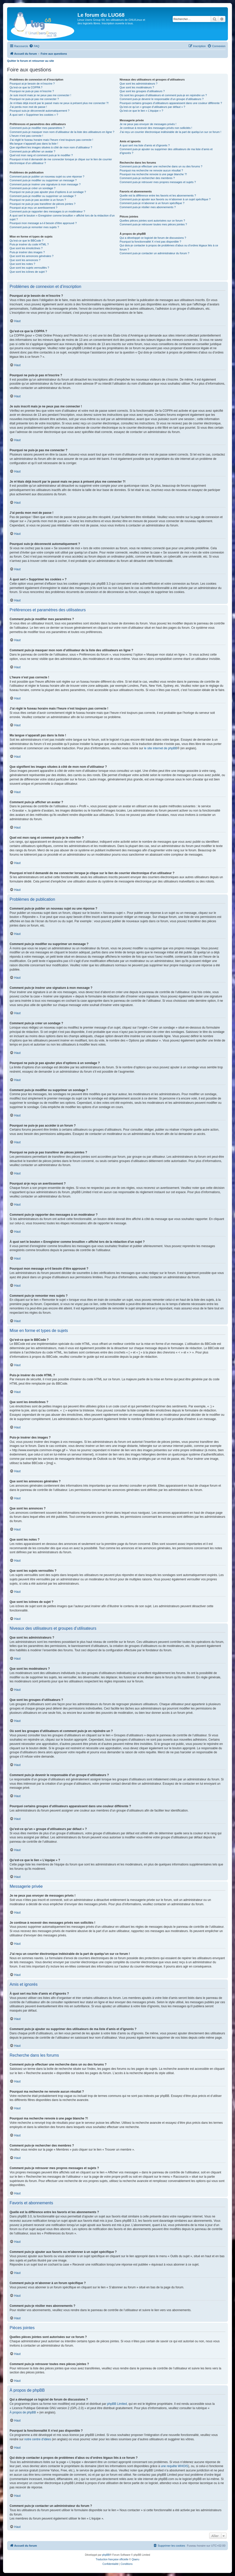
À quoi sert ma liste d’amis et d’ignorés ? (145, 145)
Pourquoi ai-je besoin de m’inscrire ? (32, 83)
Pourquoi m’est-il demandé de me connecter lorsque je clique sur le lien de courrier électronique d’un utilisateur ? (61, 161)
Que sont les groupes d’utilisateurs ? (142, 91)
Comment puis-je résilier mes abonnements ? (148, 207)
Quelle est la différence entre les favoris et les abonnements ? (158, 195)
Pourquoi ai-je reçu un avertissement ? (33, 207)
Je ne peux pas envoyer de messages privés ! (148, 124)
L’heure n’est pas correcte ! (26, 135)
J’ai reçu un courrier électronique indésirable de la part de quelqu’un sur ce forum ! (170, 131)
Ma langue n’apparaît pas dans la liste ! (34, 143)
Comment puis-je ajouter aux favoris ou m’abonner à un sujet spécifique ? (165, 199)
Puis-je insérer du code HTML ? (29, 244)
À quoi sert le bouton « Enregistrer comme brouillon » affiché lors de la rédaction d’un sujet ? (62, 217)
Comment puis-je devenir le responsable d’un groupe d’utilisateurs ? (162, 99)
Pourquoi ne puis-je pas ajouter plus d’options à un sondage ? (48, 191)
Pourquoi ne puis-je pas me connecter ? (34, 99)
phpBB (106, 2554)
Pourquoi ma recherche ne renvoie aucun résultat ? (151, 170)
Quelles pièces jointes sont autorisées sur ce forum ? (152, 220)
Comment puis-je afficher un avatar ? (32, 151)
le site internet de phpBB (160, 748)
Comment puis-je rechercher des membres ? (147, 178)
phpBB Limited (117, 2404)
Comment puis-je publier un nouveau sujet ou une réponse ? (47, 176)
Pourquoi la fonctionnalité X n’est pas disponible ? (150, 241)
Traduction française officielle (112, 2559)
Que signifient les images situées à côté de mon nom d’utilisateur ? (51, 147)
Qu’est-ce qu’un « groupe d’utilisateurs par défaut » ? (152, 106)
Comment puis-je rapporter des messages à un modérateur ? (47, 211)
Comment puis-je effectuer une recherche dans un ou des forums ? (161, 166)
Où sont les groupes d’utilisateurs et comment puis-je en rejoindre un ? (163, 95)
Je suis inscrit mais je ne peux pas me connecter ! (40, 95)
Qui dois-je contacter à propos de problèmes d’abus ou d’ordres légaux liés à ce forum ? (169, 247)
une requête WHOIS (174, 2466)
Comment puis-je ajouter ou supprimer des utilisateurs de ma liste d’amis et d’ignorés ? (166, 151)
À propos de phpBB (23, 2412)
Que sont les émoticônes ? (26, 248)
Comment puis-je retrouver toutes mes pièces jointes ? (153, 224)
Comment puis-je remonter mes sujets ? (34, 227)
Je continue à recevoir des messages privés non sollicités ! (156, 127)
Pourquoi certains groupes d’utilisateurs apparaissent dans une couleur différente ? (171, 103)
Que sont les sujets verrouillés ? (29, 267)
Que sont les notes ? (22, 263)
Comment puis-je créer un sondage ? (32, 188)
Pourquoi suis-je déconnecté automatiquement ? (39, 110)
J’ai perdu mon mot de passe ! (28, 106)
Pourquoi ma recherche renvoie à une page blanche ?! (153, 174)
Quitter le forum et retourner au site (30, 60)
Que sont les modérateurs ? (137, 87)
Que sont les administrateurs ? (139, 83)
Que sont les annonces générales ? (31, 256)
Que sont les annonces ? (25, 260)
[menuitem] (34, 46)
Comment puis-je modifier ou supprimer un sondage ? (43, 196)
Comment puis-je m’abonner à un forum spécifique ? (152, 203)
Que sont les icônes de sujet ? (28, 271)
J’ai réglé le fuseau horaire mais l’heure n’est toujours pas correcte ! (51, 139)
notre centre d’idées (37, 2439)
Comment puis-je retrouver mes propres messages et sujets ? (158, 182)
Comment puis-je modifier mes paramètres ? (37, 127)
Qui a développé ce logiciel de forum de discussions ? (153, 237)
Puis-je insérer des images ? (27, 252)
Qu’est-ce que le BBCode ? (26, 240)
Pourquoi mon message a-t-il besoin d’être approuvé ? (43, 223)
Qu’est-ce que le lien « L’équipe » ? (141, 110)
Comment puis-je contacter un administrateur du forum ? (154, 253)
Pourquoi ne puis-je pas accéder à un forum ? (38, 199)
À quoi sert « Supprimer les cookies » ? (34, 114)
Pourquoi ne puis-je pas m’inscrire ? (32, 91)
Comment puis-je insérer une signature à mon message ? (45, 184)
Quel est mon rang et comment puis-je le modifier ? (41, 155)
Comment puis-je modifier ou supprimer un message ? (43, 180)
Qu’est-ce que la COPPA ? (26, 87)
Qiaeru (135, 2559)
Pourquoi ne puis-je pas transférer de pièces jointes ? (42, 203)
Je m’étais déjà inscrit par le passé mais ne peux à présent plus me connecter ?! (59, 103)
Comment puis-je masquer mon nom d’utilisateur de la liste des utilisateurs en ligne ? (62, 131)
